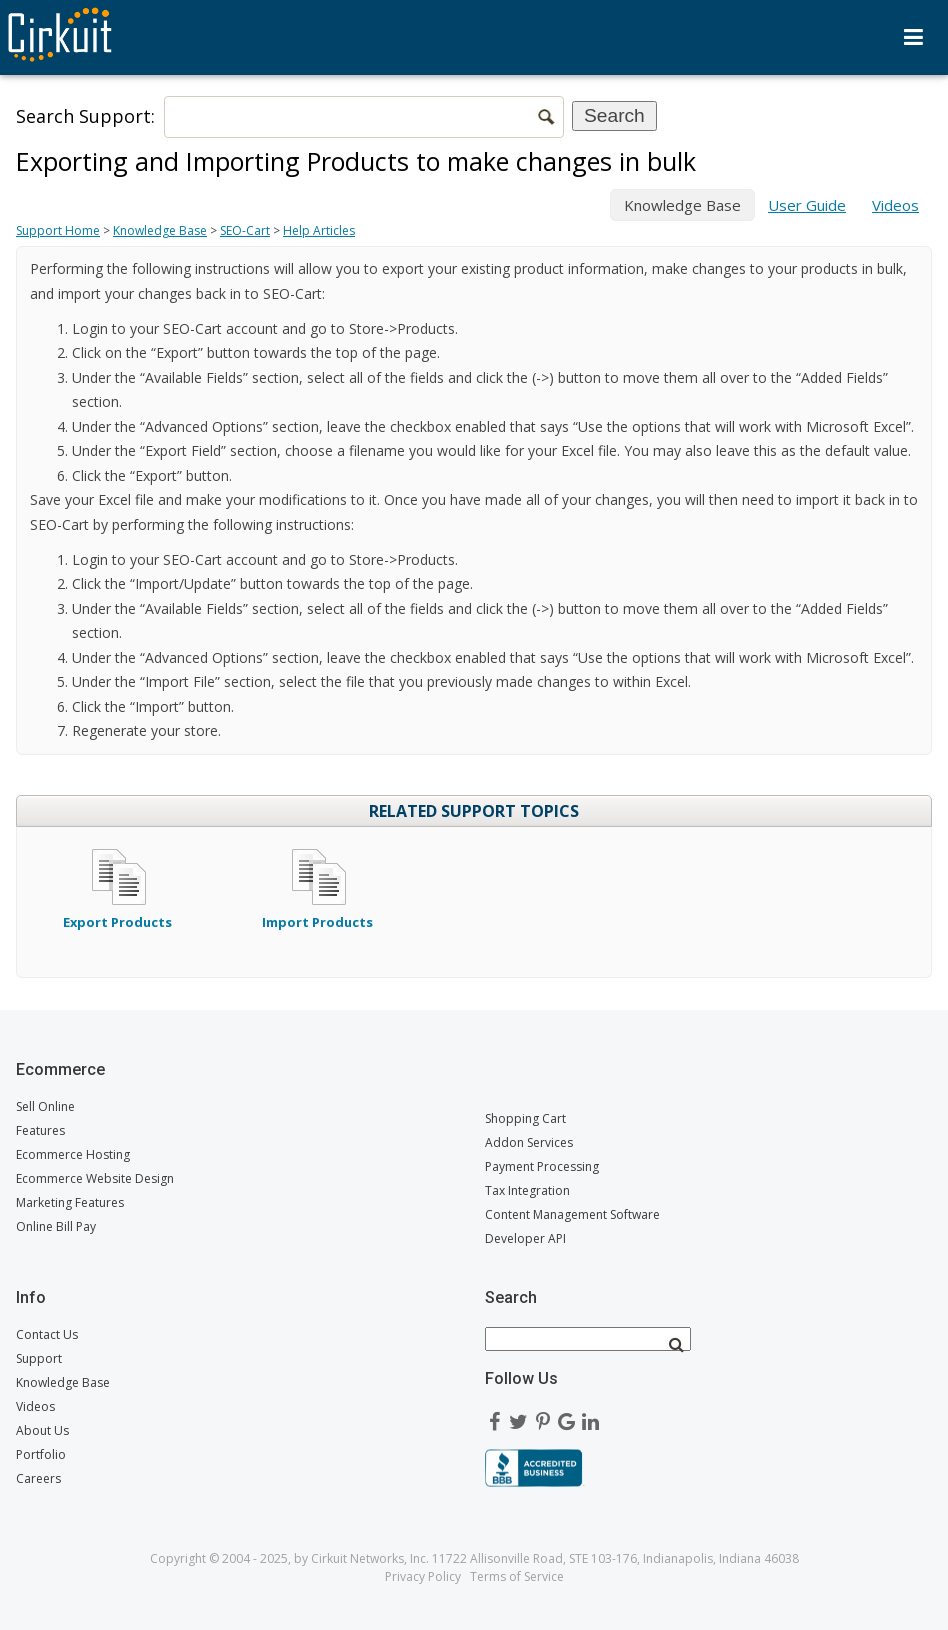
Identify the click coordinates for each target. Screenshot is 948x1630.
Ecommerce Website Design (95, 1178)
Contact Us (47, 1334)
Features (40, 1130)
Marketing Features (70, 1202)
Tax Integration (527, 1190)
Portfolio (41, 1454)
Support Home (58, 230)
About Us (42, 1430)
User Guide (807, 205)
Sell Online (45, 1106)
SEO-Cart (245, 230)
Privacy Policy (423, 1576)
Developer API (525, 1238)
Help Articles (319, 230)
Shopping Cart (525, 1118)
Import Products (317, 912)
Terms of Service (517, 1576)
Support (39, 1358)
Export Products (117, 912)
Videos (895, 205)
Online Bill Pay (56, 1226)
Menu (913, 37)
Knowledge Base (160, 230)
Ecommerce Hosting (73, 1154)
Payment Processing (542, 1166)
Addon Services (529, 1142)
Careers (38, 1478)
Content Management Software (572, 1214)
